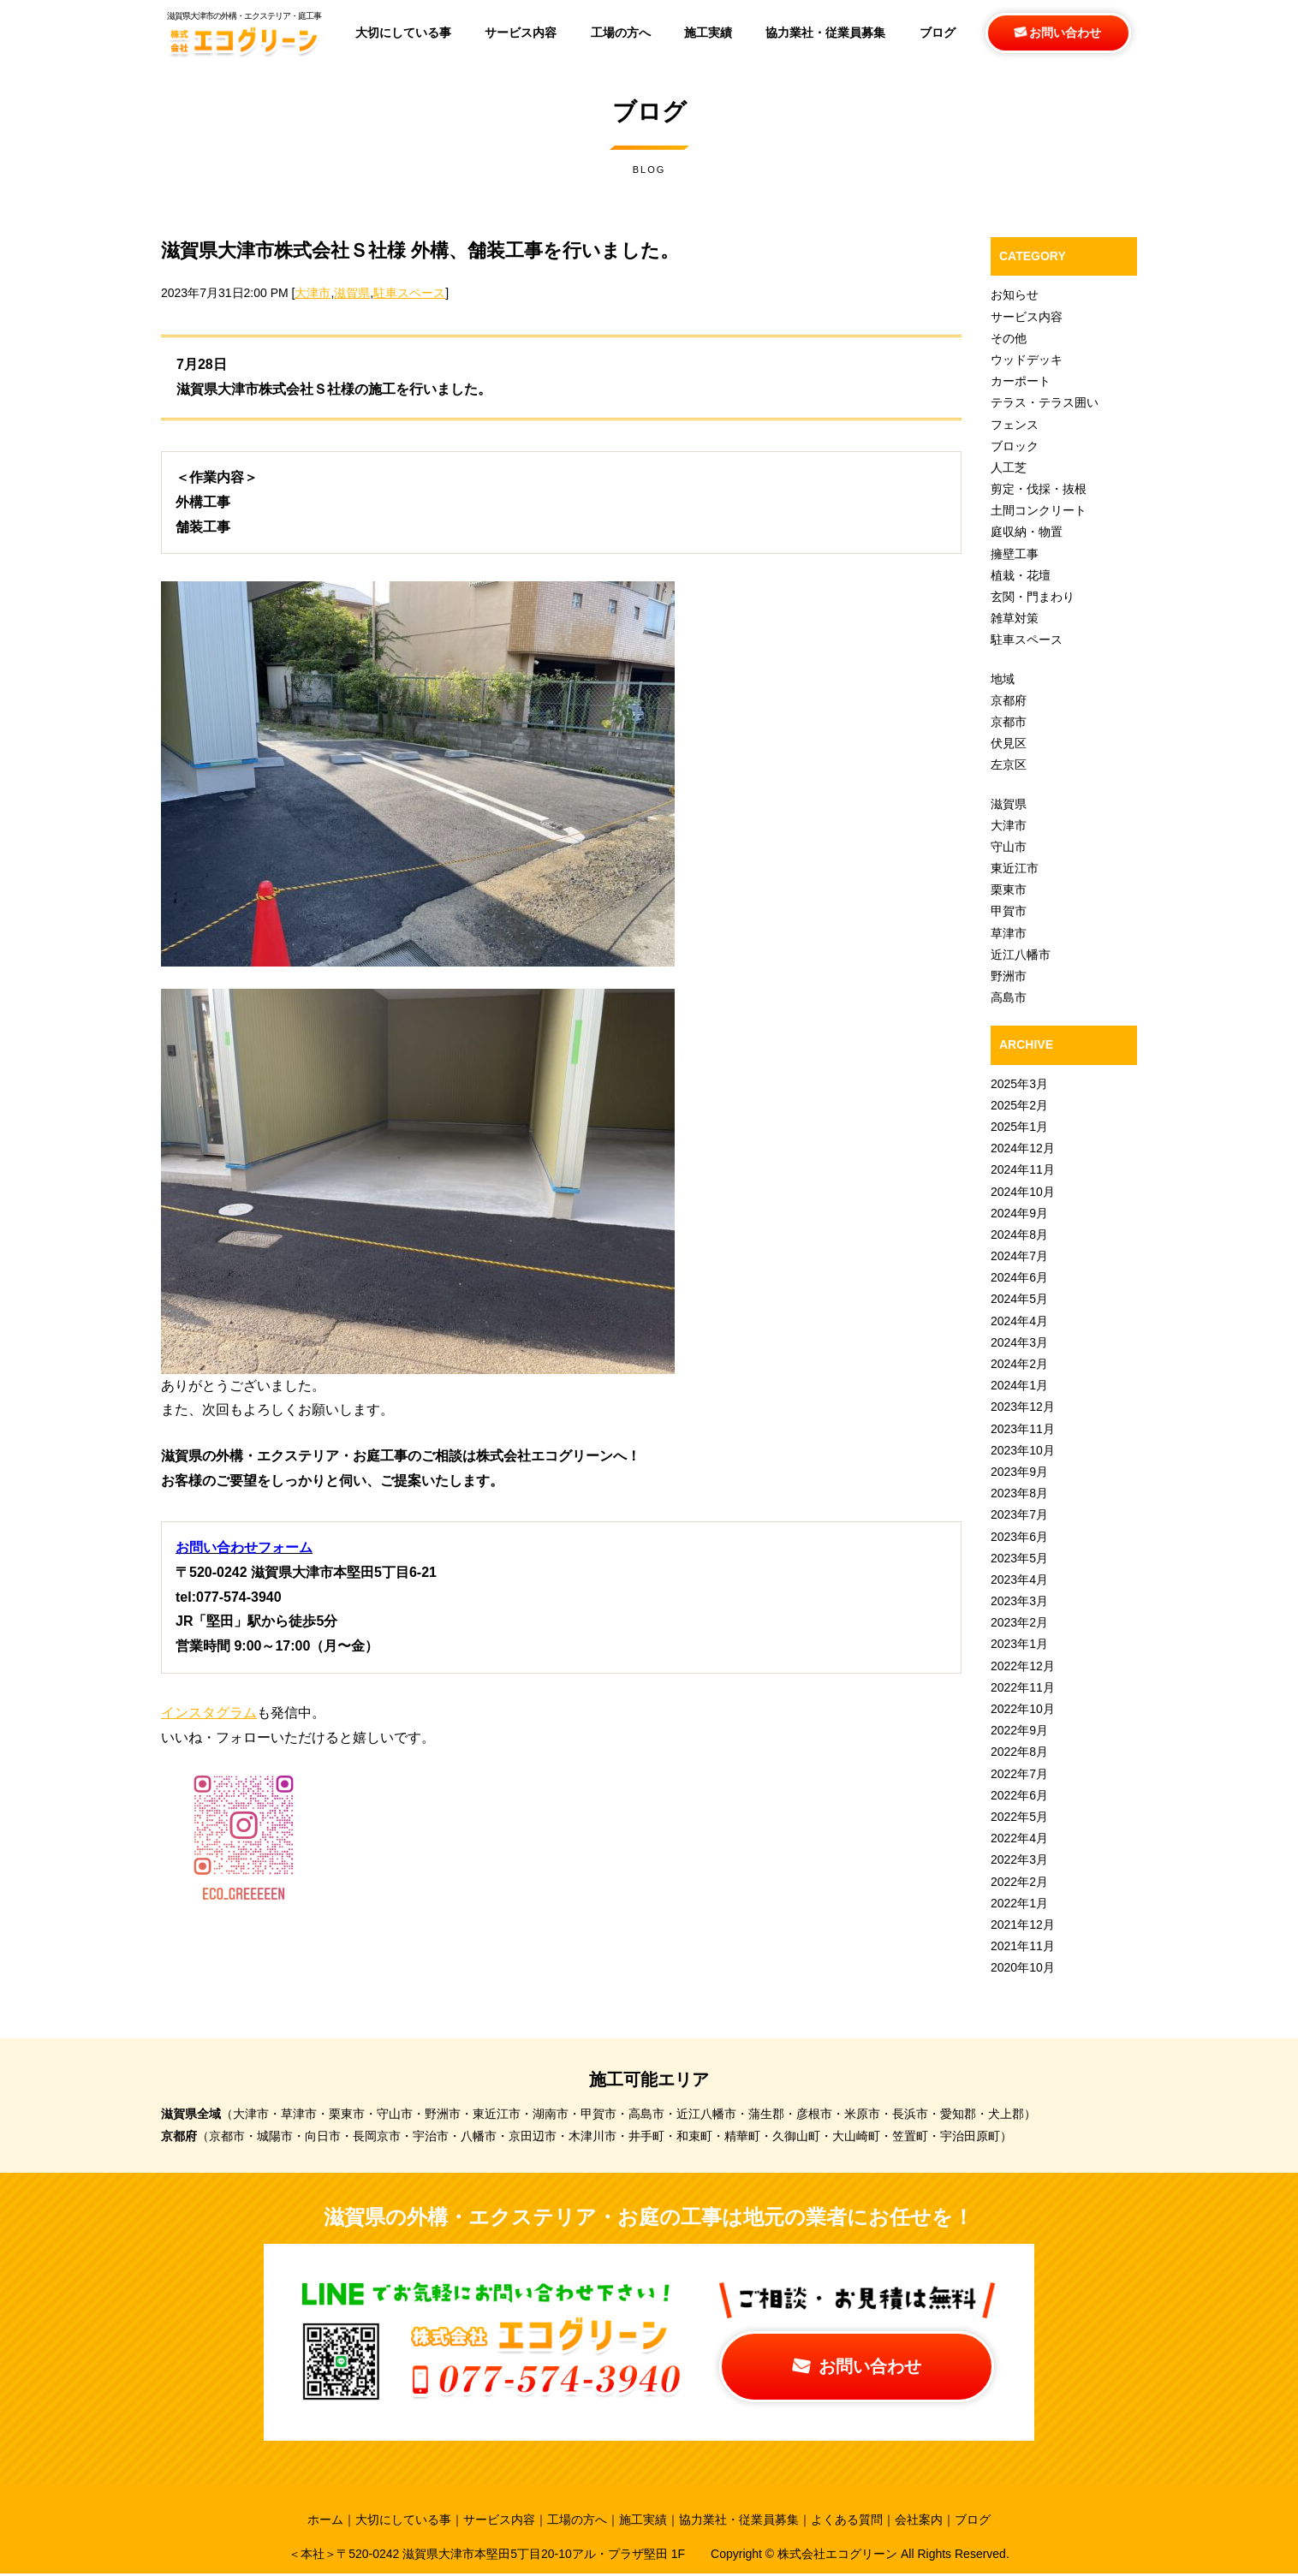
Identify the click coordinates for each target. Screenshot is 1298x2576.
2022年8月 (1019, 1751)
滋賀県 (352, 293)
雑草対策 (1015, 618)
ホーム (325, 2521)
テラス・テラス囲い (1045, 402)
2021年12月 (1023, 1924)
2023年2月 (1019, 1622)
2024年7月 (1019, 1256)
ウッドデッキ (1027, 359)
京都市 (1009, 722)
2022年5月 (1019, 1816)
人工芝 (1009, 467)
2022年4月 (1019, 1838)
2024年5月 (1019, 1299)
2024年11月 (1023, 1169)
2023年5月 (1019, 1558)
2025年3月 (1019, 1084)
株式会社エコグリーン (839, 2555)
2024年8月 (1019, 1234)
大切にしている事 (403, 2521)
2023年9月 (1019, 1471)
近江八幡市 (1021, 954)
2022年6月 (1019, 1795)
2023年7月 (1019, 1514)
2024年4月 (1019, 1321)
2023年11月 (1023, 1429)
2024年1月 (1019, 1385)
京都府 (1009, 700)
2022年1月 (1019, 1903)
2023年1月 (1019, 1644)
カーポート (1021, 381)
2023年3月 (1019, 1601)
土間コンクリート (1039, 510)
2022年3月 (1019, 1859)
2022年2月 (1019, 1882)
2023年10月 (1023, 1450)
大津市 (312, 293)
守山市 (1009, 847)
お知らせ (1015, 294)
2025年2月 (1019, 1105)
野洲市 (1009, 976)
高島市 (1009, 997)
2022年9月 (1019, 1730)
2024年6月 (1019, 1277)
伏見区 (1009, 743)
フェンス (1015, 424)
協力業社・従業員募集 (739, 2521)
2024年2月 (1019, 1364)
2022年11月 (1023, 1687)
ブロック (1015, 446)
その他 (1009, 338)
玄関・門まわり (1033, 597)
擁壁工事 (1015, 554)
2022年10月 (1023, 1709)
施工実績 (643, 2521)
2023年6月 (1019, 1537)
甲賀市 (1009, 911)
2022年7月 (1019, 1774)
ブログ (973, 2521)
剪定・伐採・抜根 (1039, 489)
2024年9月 (1019, 1213)
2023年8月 (1019, 1493)
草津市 (1009, 933)
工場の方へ (577, 2521)
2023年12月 (1023, 1406)
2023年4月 (1019, 1579)
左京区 (1009, 764)
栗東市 (1009, 889)
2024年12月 (1023, 1148)
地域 (1003, 679)
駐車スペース (409, 293)
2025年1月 (1019, 1126)
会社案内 (919, 2521)
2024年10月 (1023, 1192)
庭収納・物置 (1027, 531)
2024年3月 (1019, 1342)
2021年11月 (1023, 1946)
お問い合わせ (1058, 32)
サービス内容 (1027, 317)
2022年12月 (1023, 1666)
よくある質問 (847, 2521)
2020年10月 (1023, 1967)
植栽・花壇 (1021, 575)
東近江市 (1015, 868)
